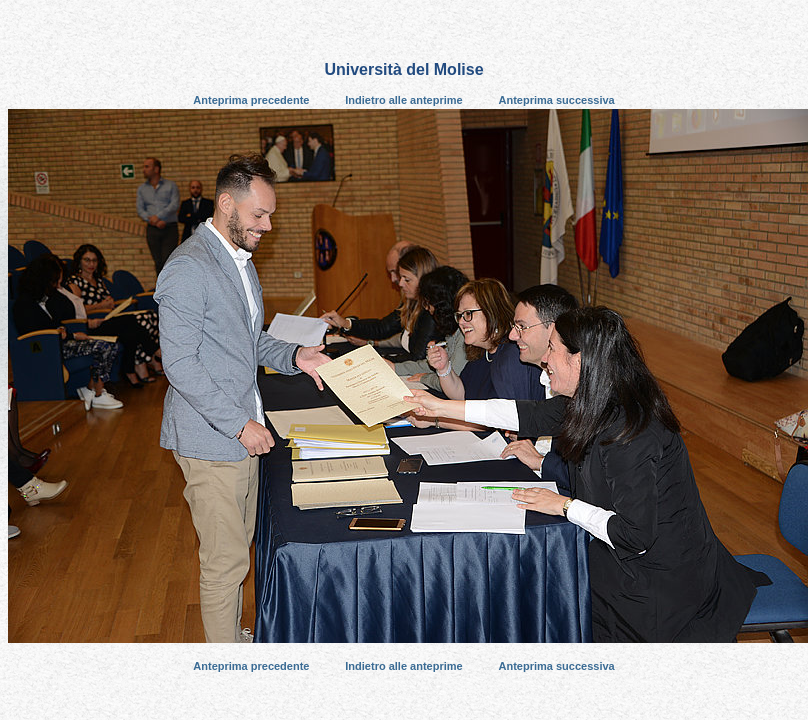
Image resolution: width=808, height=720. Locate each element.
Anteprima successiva (557, 100)
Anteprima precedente (251, 100)
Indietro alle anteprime (403, 100)
